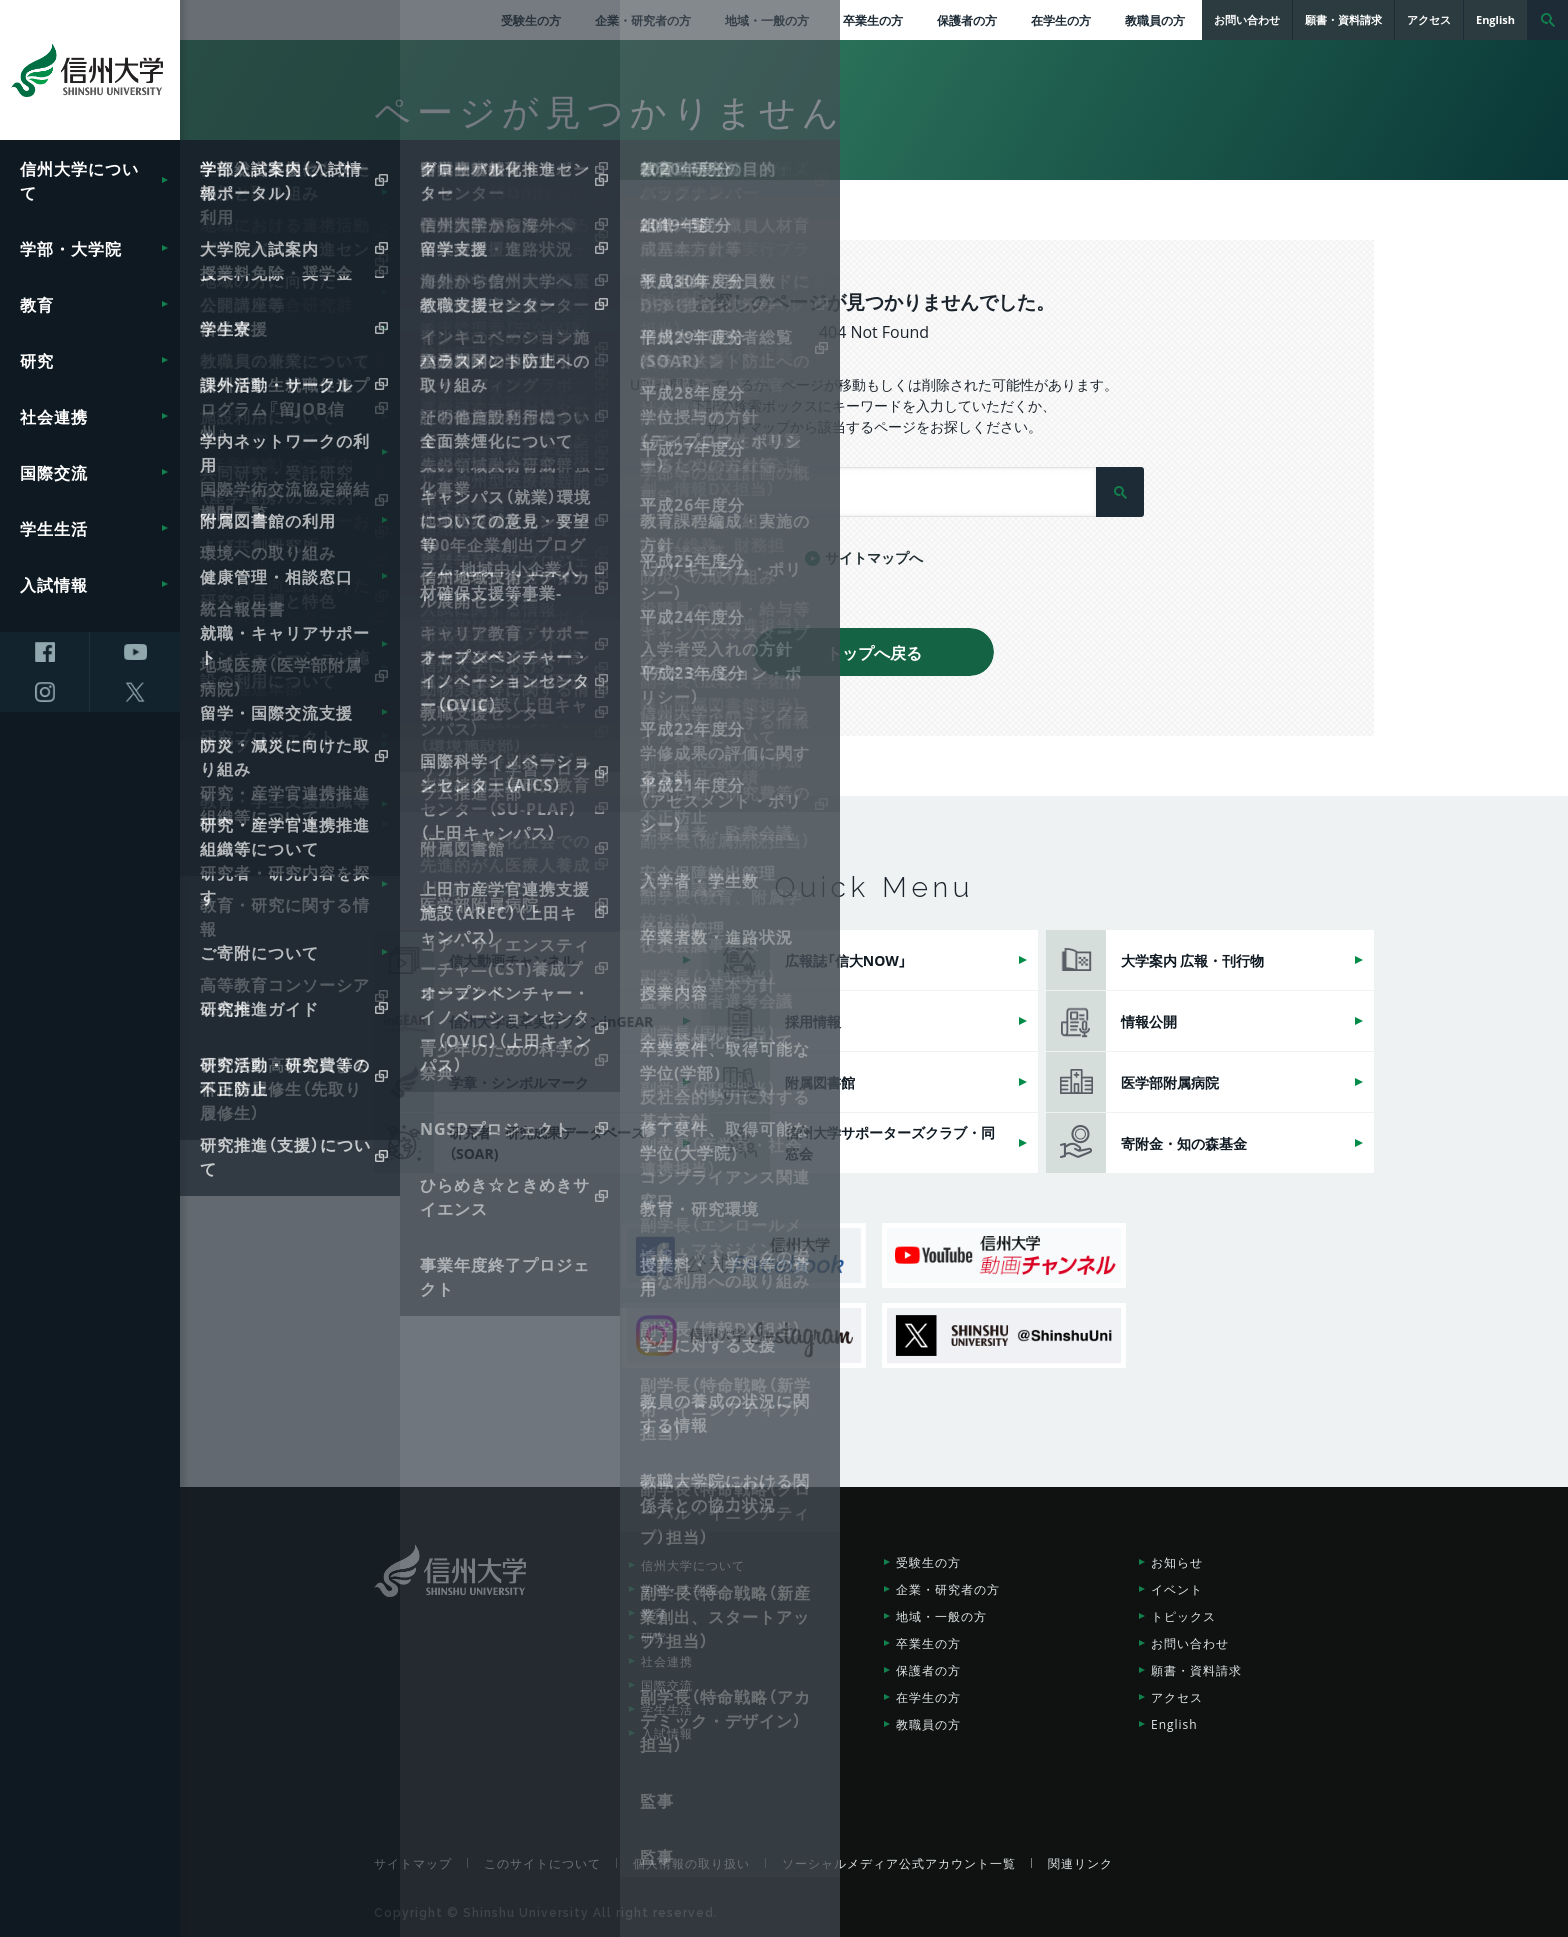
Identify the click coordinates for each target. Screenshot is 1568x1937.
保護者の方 (967, 20)
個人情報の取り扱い (691, 1863)
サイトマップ (413, 1863)
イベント (1177, 1589)
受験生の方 (531, 20)
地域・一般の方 (767, 20)
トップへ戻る (874, 652)
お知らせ (1177, 1562)
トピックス (1183, 1616)
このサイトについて (542, 1863)
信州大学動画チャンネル (1004, 1255)
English (1174, 1724)
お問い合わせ (1190, 1643)
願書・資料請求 (1196, 1670)
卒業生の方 (873, 20)
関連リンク (1080, 1863)
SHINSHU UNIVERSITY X (1004, 1335)
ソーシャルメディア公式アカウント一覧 (899, 1863)
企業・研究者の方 (643, 20)
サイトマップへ (874, 557)
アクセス (1177, 1697)
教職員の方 (1155, 20)
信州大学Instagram (744, 1335)
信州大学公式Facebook (744, 1255)
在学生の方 (1061, 20)
